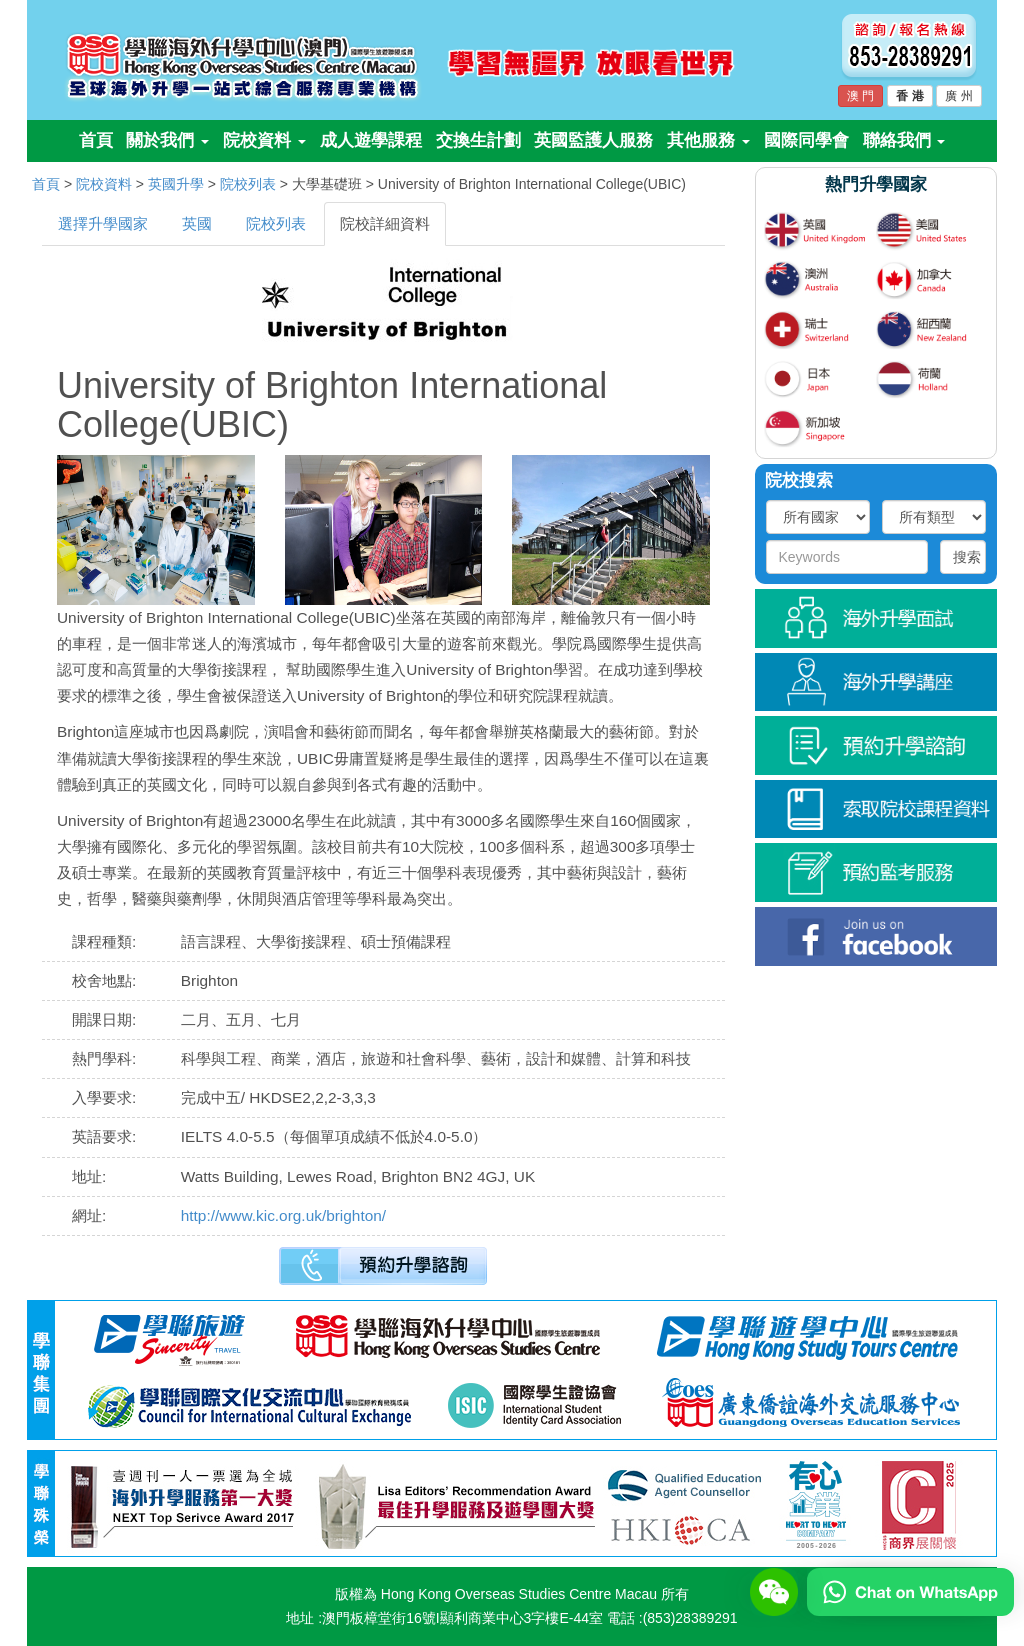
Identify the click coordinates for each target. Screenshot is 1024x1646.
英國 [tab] (197, 223)
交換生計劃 (478, 140)
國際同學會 (806, 140)
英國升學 (176, 184)
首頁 (96, 140)
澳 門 (860, 96)
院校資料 (264, 140)
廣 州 (958, 96)
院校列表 (248, 184)
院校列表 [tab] (276, 223)
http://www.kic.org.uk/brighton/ (283, 1215)
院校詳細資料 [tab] (385, 223)
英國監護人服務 (593, 140)
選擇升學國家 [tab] (103, 223)
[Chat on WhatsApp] (910, 1591)
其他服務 (708, 140)
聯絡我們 (904, 140)
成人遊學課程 (371, 140)
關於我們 (167, 140)
